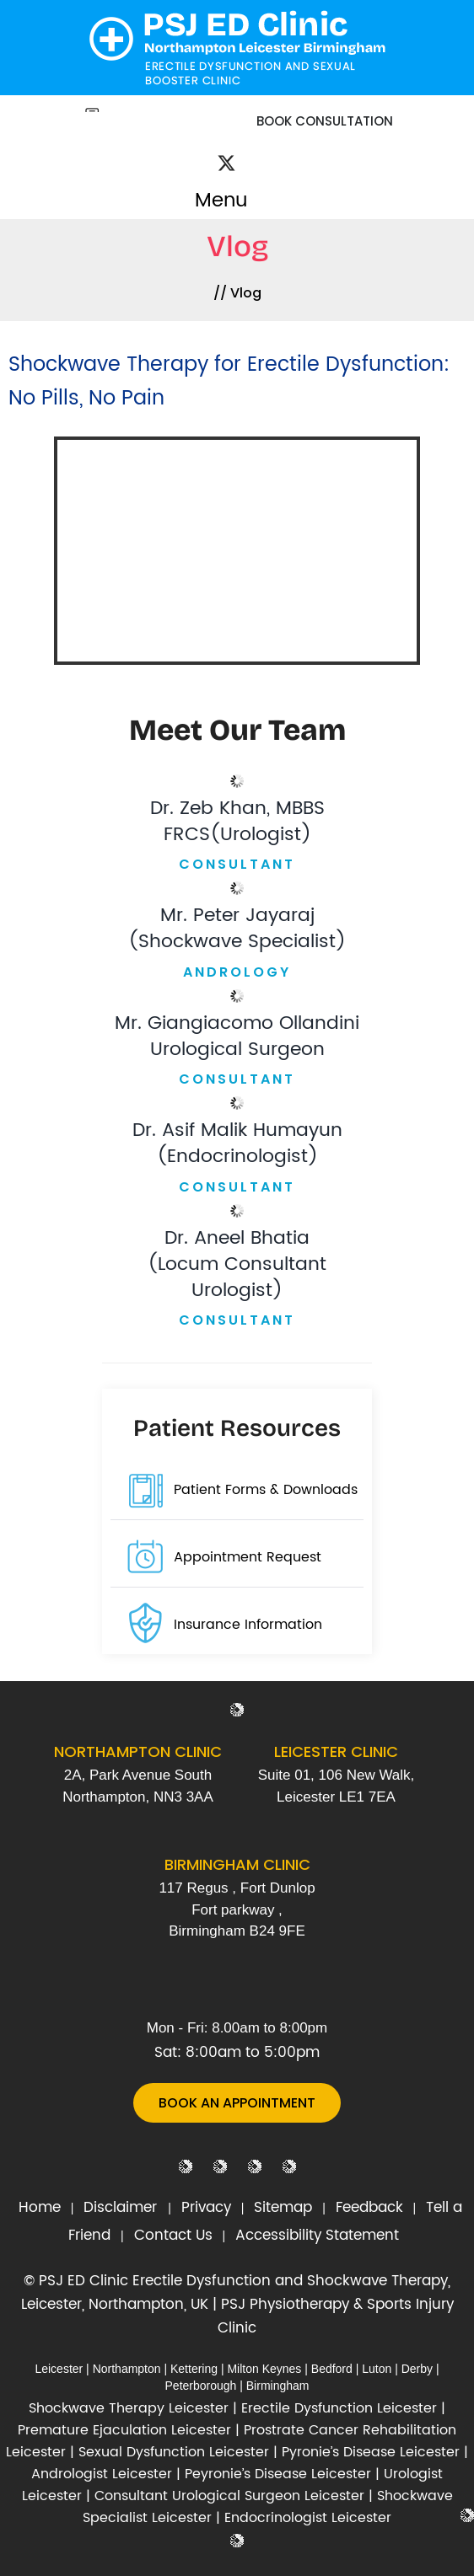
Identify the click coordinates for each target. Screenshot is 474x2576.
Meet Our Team (237, 729)
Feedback (369, 2208)
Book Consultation (324, 121)
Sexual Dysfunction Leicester (173, 2452)
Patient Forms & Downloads (266, 1490)
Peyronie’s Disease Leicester (278, 2474)
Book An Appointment (237, 2103)
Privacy (206, 2208)
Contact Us (173, 2235)
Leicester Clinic (336, 1751)
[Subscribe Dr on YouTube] (265, 153)
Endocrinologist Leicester (307, 2518)
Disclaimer (122, 2208)
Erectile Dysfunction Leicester (339, 2408)
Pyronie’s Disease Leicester (371, 2452)
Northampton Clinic (138, 1751)
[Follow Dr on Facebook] (207, 152)
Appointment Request (247, 1557)
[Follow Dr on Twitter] (226, 166)
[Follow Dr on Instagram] (248, 153)
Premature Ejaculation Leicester (124, 2430)
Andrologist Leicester (101, 2474)
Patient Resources (237, 1428)
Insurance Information (248, 1625)
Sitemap (283, 2208)
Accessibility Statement (317, 2235)
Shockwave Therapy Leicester (129, 2408)
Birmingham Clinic (237, 1864)
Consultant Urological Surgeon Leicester (229, 2496)
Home (40, 2208)
